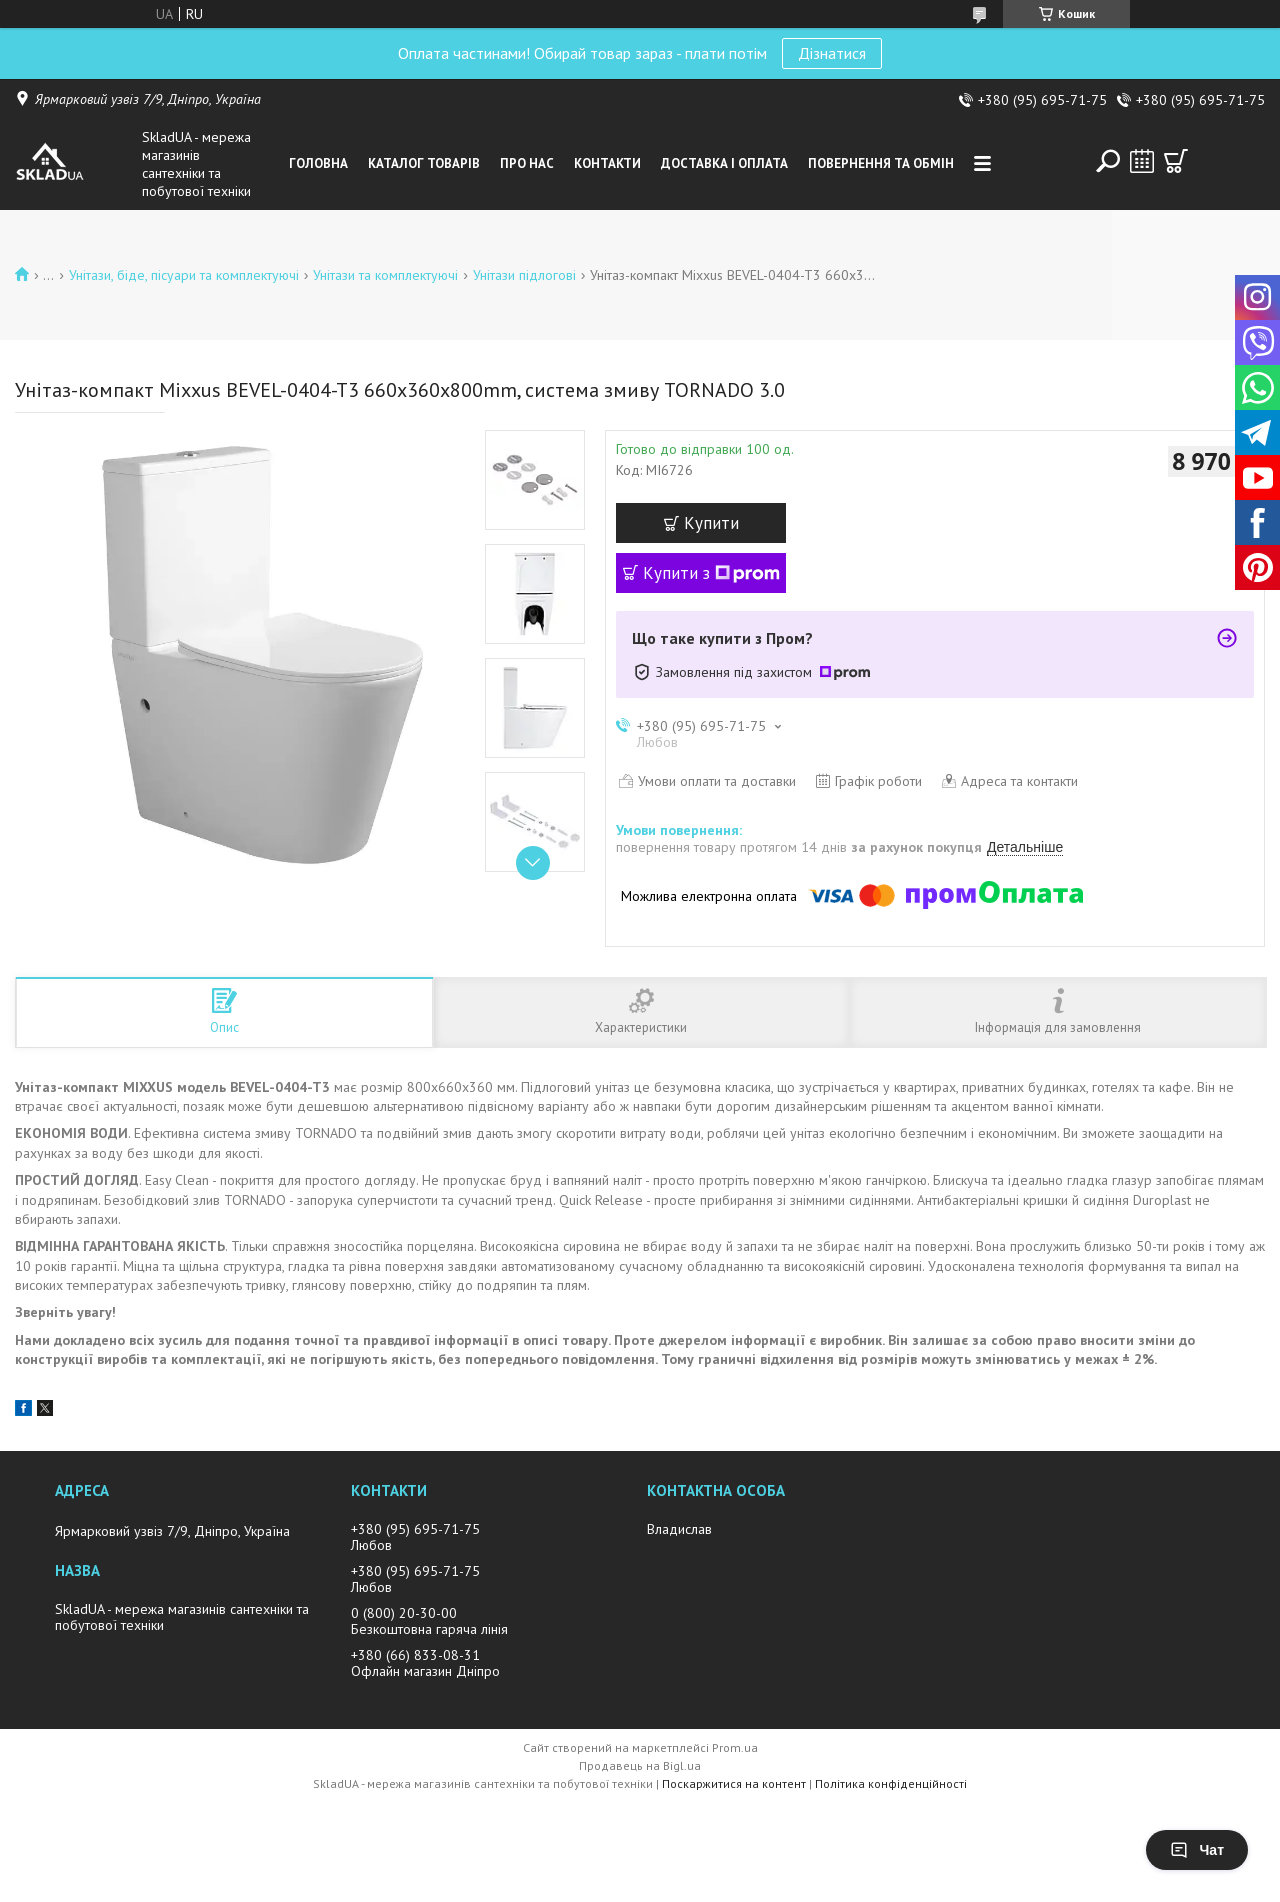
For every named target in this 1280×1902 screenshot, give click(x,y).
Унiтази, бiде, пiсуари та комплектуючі (184, 275)
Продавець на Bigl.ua (640, 1765)
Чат (1197, 1850)
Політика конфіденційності (891, 1783)
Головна (318, 163)
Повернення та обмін (881, 163)
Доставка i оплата (724, 163)
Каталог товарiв (424, 163)
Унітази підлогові (524, 275)
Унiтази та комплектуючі (385, 275)
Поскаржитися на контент (734, 1783)
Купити (711, 523)
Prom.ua (735, 1747)
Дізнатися (832, 53)
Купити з (711, 573)
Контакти (607, 163)
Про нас (527, 163)
